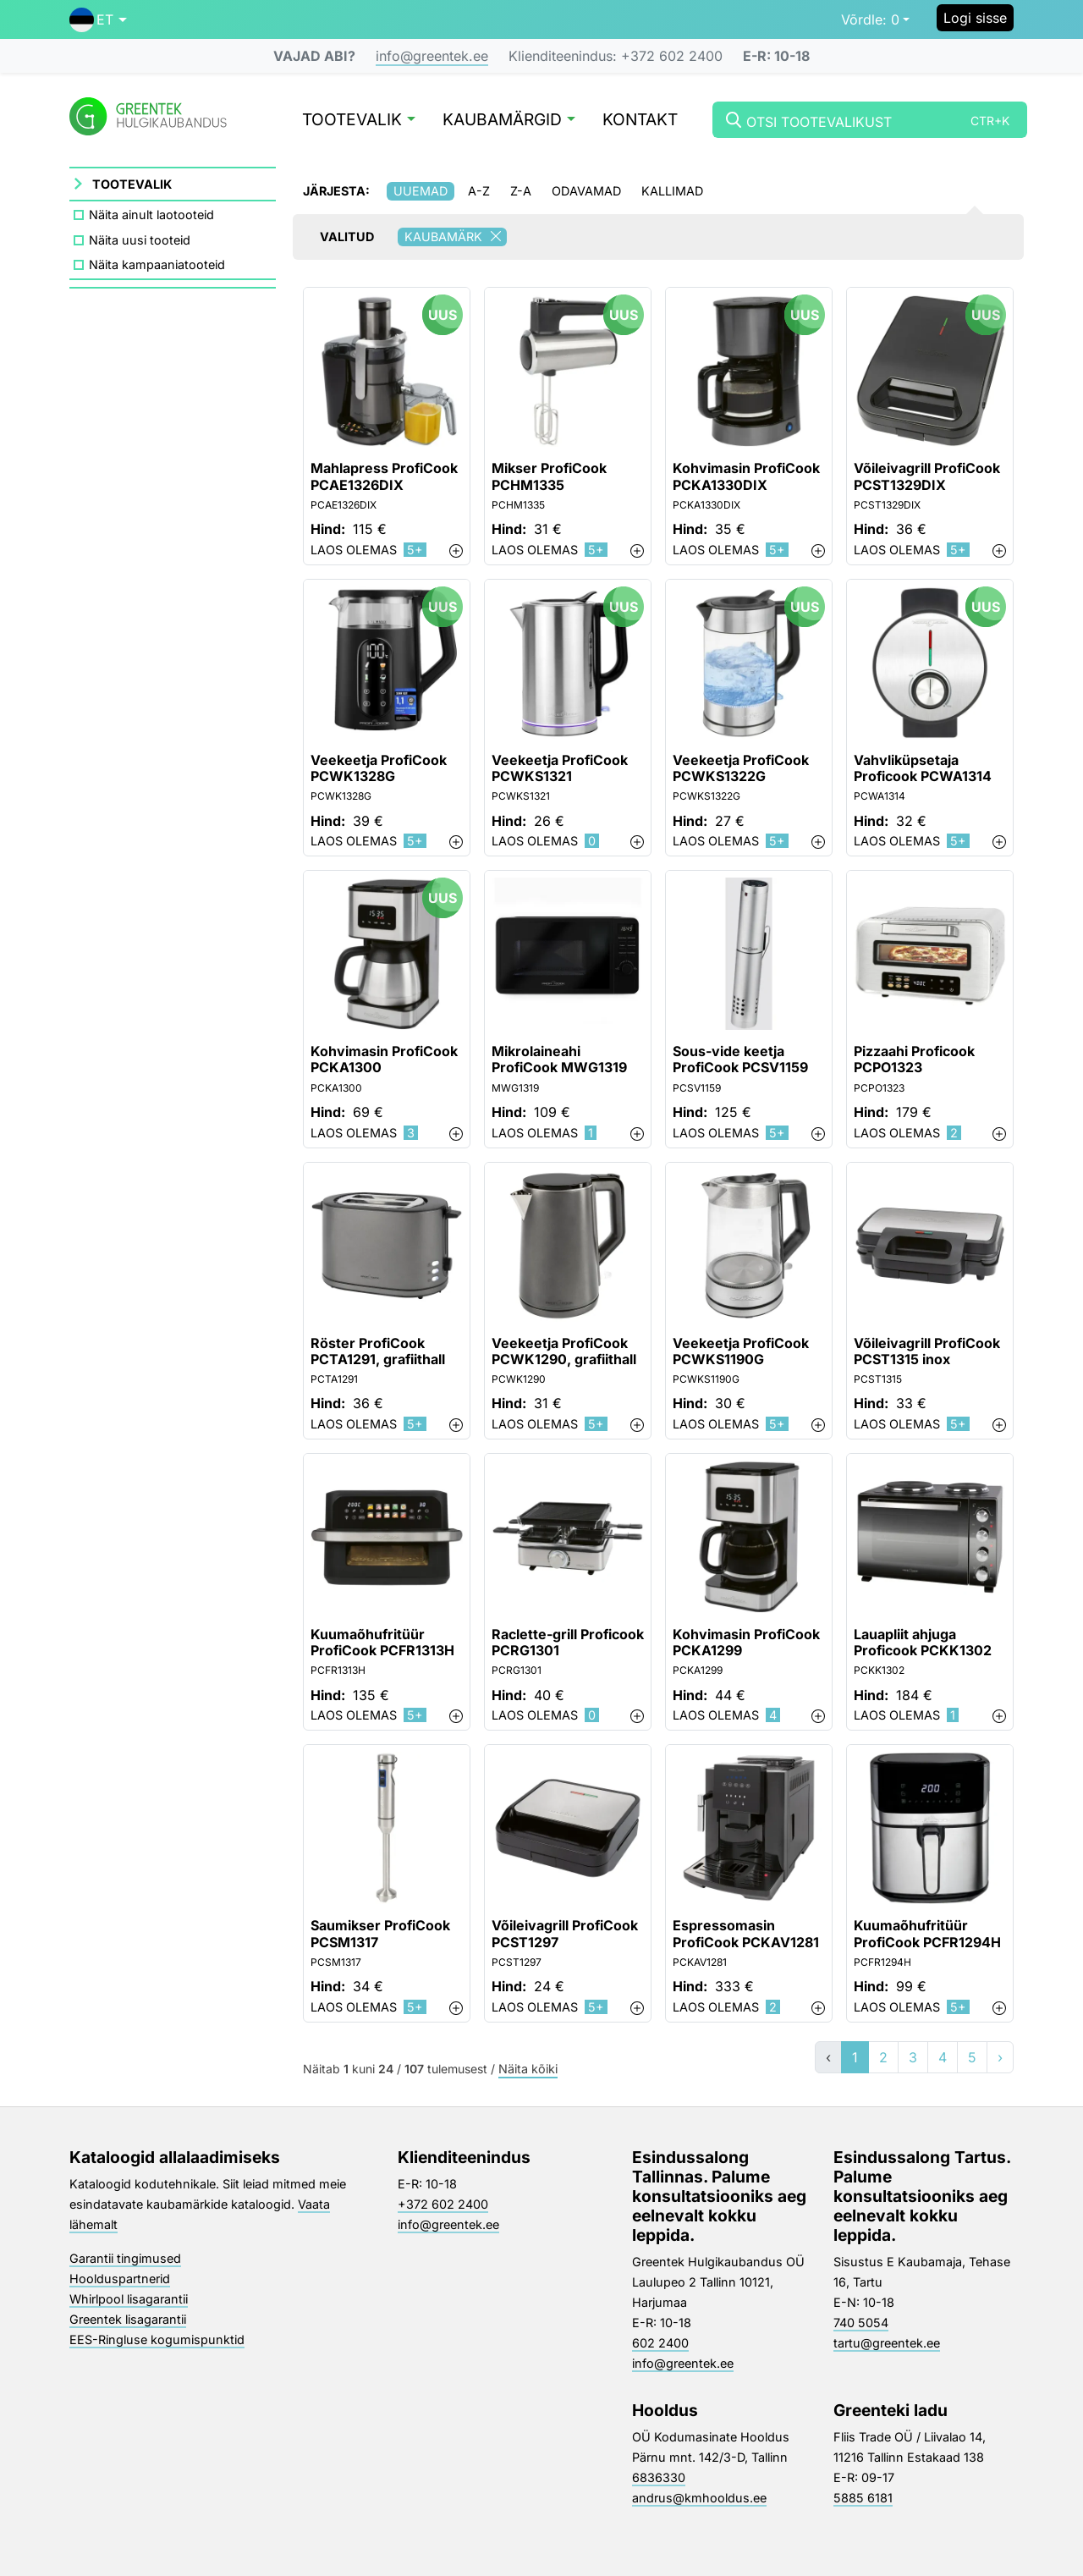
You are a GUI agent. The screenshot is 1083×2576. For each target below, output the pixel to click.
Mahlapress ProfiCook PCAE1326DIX (384, 476)
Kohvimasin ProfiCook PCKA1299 (746, 1643)
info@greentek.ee (432, 55)
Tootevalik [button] (358, 120)
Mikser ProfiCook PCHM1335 (549, 476)
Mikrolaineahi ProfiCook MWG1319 (559, 1059)
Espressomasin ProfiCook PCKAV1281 (746, 1934)
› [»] (1000, 2057)
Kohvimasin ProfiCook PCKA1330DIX (746, 476)
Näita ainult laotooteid (151, 214)
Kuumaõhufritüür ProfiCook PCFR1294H (927, 1934)
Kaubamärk (455, 237)
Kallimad (672, 191)
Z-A (520, 191)
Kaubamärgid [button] (509, 120)
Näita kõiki (528, 2069)
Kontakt (640, 120)
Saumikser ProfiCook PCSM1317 (380, 1934)
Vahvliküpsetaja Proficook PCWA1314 (923, 768)
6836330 (658, 2477)
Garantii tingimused (125, 2258)
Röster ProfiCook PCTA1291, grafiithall (378, 1351)
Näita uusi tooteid (139, 240)
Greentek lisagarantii (127, 2319)
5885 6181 (863, 2498)
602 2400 (660, 2343)
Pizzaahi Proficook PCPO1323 (914, 1059)
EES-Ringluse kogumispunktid (157, 2339)
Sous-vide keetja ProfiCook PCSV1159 (740, 1059)
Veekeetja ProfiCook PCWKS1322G (741, 768)
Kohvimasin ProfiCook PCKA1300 (384, 1059)
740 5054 (860, 2322)
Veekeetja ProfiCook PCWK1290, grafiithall (564, 1351)
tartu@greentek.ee (886, 2343)
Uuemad (420, 191)
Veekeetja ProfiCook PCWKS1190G (741, 1351)
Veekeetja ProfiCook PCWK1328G (379, 768)
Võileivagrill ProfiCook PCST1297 (565, 1934)
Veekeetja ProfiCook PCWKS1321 (560, 768)
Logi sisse (975, 17)
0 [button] (870, 19)
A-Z (479, 191)
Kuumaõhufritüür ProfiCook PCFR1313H (382, 1643)
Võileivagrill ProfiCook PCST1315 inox (927, 1351)
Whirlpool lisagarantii (128, 2299)
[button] (98, 19)
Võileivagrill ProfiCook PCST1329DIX (927, 476)
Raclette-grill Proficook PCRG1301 (568, 1643)
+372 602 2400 (443, 2204)
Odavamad (586, 191)
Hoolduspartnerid (119, 2278)
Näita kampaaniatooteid (157, 264)
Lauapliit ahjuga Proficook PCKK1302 (923, 1643)
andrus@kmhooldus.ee (699, 2498)
